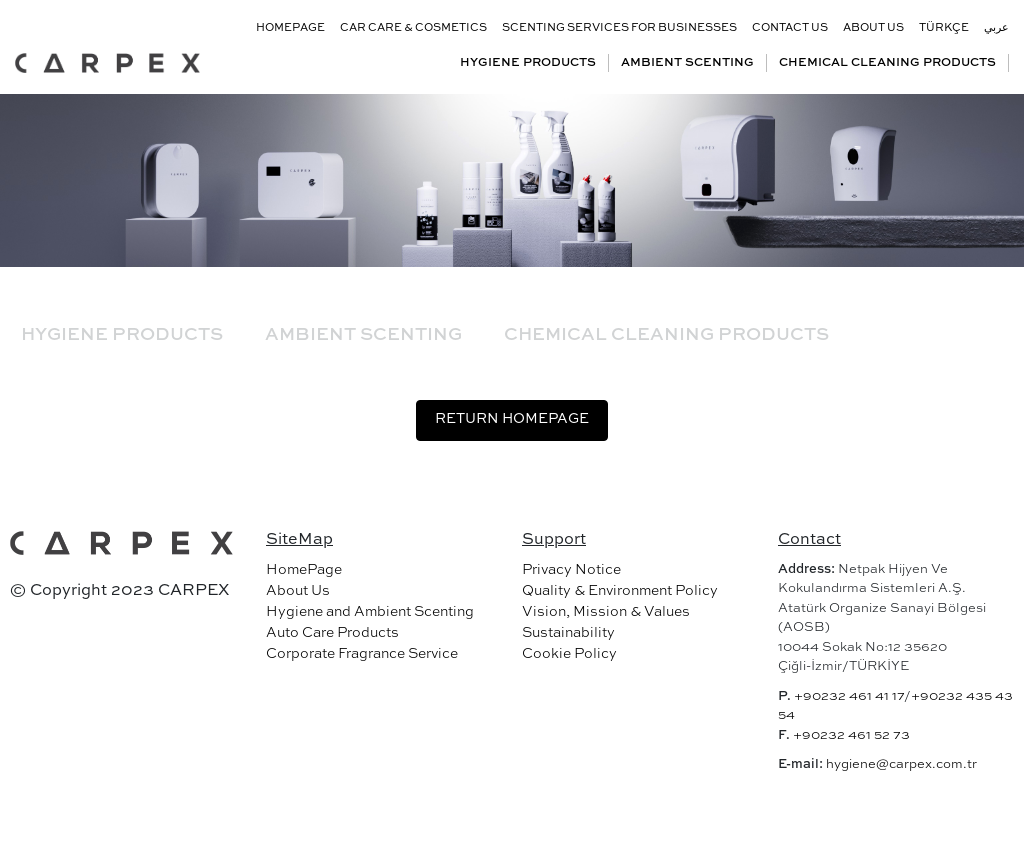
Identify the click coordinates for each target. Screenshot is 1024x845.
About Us (298, 591)
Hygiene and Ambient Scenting (370, 612)
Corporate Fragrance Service (362, 654)
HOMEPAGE (290, 28)
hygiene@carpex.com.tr (901, 764)
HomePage (304, 570)
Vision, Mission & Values (606, 612)
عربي (996, 28)
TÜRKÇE (944, 28)
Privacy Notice (571, 570)
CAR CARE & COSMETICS (413, 28)
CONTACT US (790, 28)
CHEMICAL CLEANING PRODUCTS (887, 63)
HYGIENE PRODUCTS (528, 63)
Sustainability (568, 633)
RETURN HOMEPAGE (512, 419)
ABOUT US (873, 28)
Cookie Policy (569, 654)
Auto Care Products (332, 633)
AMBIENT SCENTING (687, 63)
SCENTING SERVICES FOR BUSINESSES (619, 28)
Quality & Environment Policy (620, 591)
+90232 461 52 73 (851, 735)
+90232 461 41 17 (849, 696)
